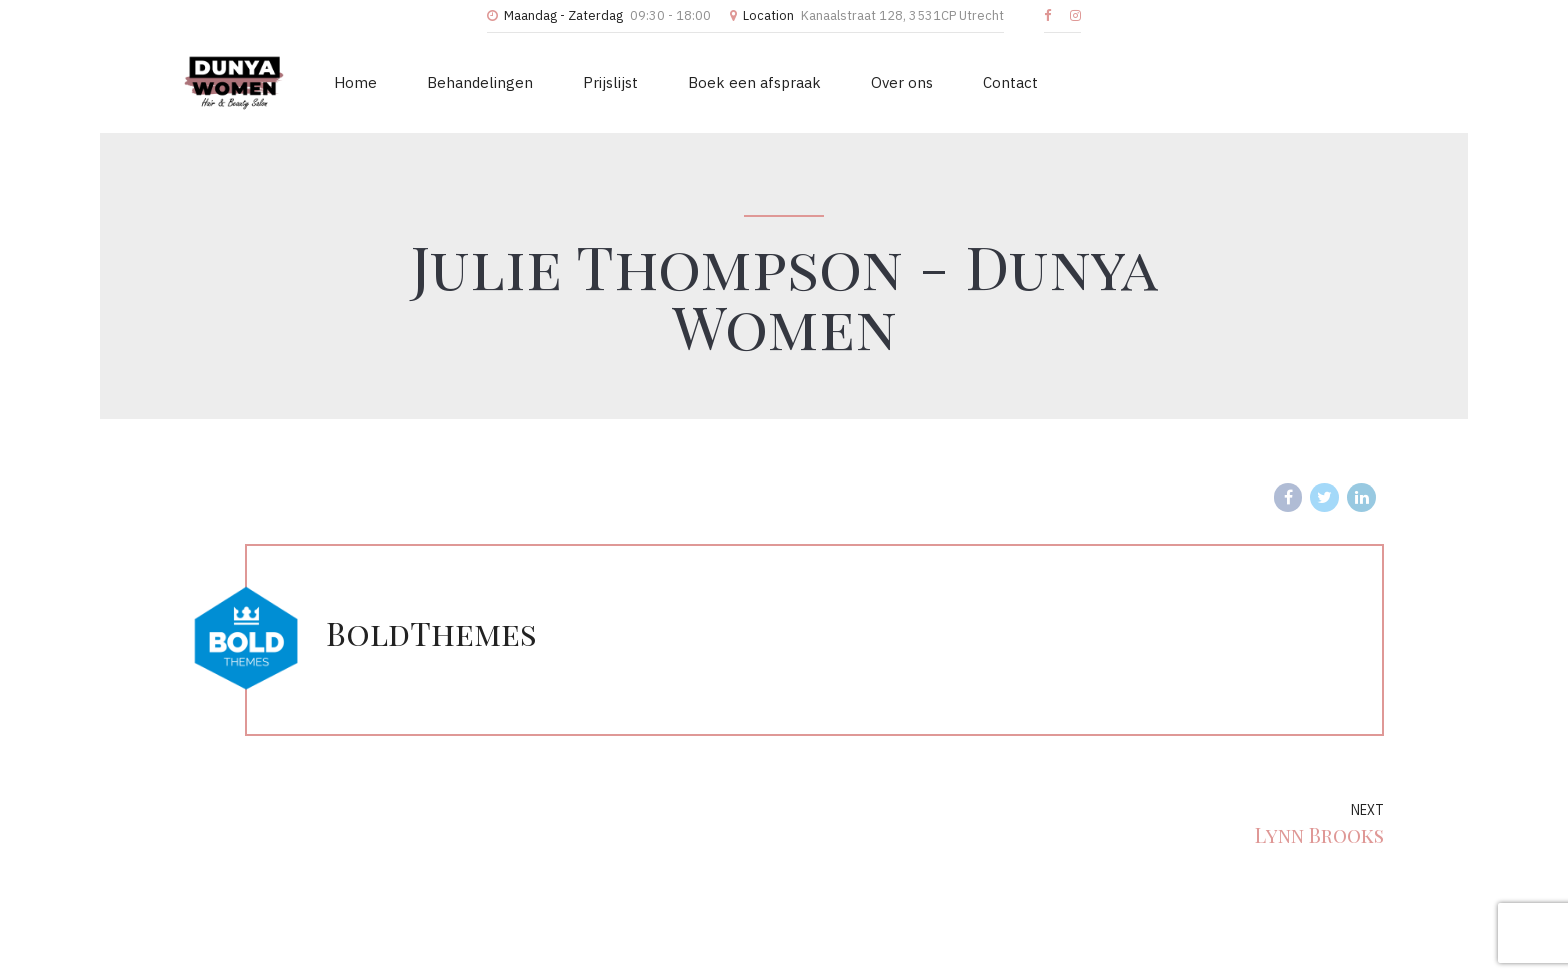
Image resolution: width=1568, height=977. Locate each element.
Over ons (902, 82)
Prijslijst (610, 82)
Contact (1010, 82)
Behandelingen (480, 82)
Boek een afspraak (754, 82)
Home (355, 82)
